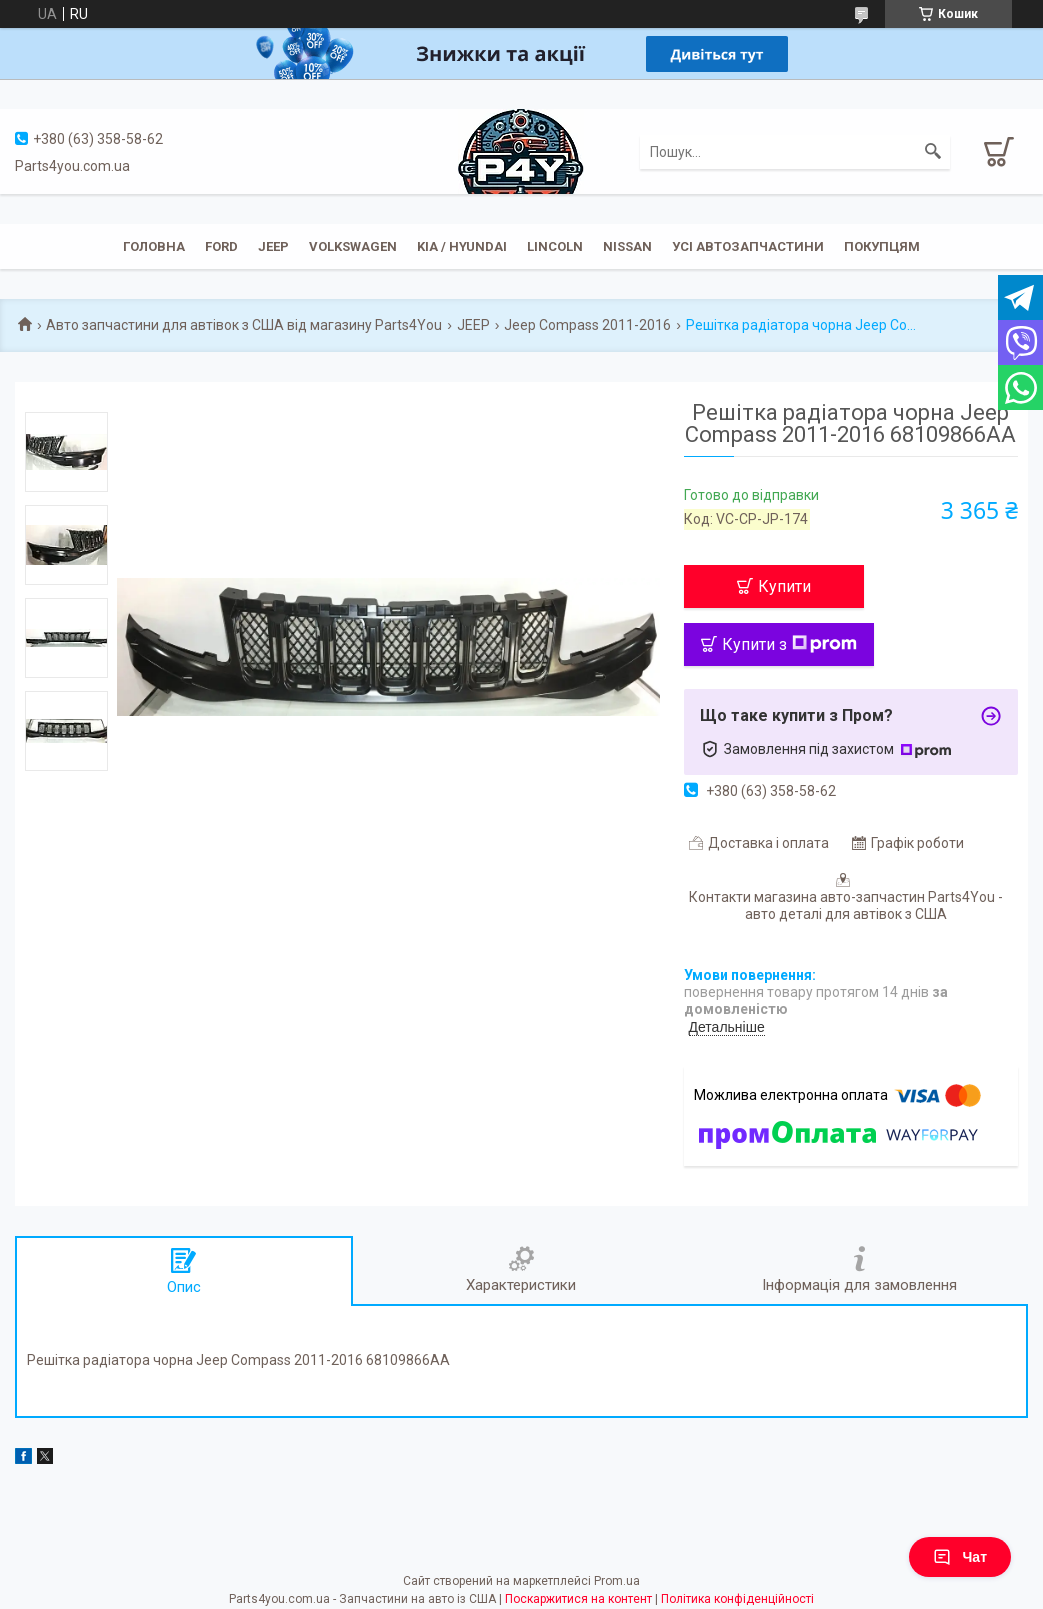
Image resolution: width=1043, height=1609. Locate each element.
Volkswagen (353, 246)
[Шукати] (933, 152)
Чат (960, 1557)
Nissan (627, 246)
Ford (221, 246)
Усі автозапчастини (748, 246)
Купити (784, 586)
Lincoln (555, 246)
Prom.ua (617, 1581)
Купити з (789, 644)
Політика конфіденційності (737, 1599)
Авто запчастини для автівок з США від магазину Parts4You (244, 325)
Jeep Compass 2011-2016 (587, 325)
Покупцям (882, 246)
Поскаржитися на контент (578, 1599)
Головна (154, 246)
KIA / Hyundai (462, 246)
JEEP (273, 246)
